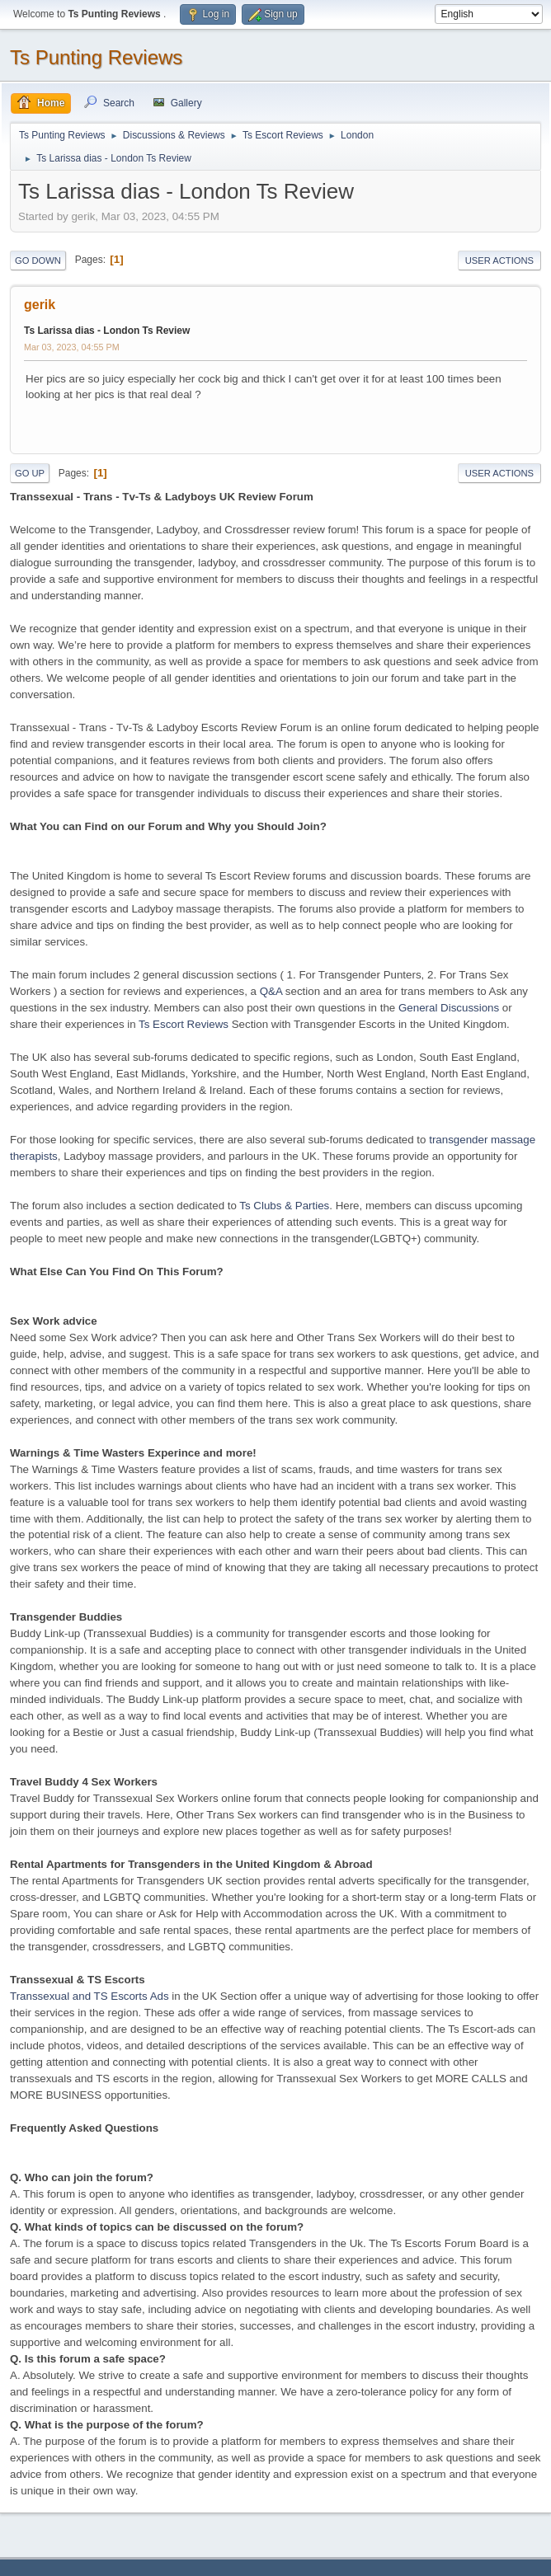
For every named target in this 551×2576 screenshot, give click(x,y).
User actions (499, 260)
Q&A (271, 991)
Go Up (30, 473)
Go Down (38, 260)
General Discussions (448, 1008)
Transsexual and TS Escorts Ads (89, 1996)
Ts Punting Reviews (96, 57)
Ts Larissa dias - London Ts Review (107, 330)
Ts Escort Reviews (183, 1024)
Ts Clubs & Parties (284, 1205)
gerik (39, 305)
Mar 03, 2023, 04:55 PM (72, 347)
